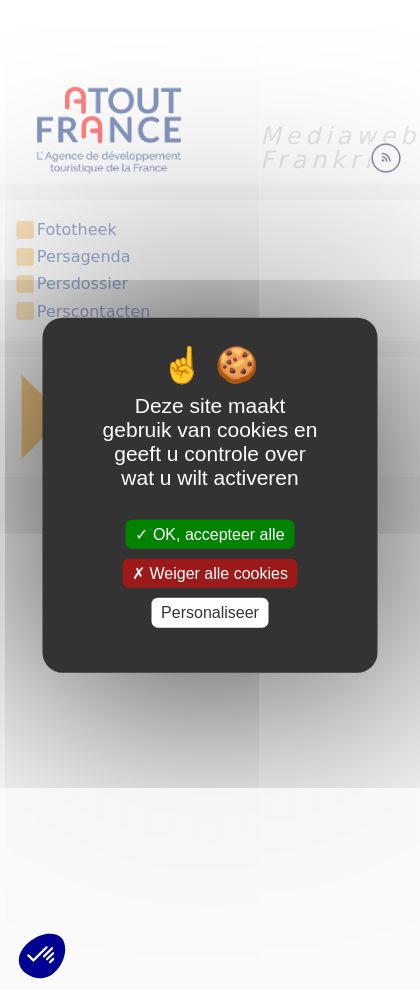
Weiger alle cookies (210, 573)
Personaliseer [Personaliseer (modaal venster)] (210, 612)
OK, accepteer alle (209, 534)
